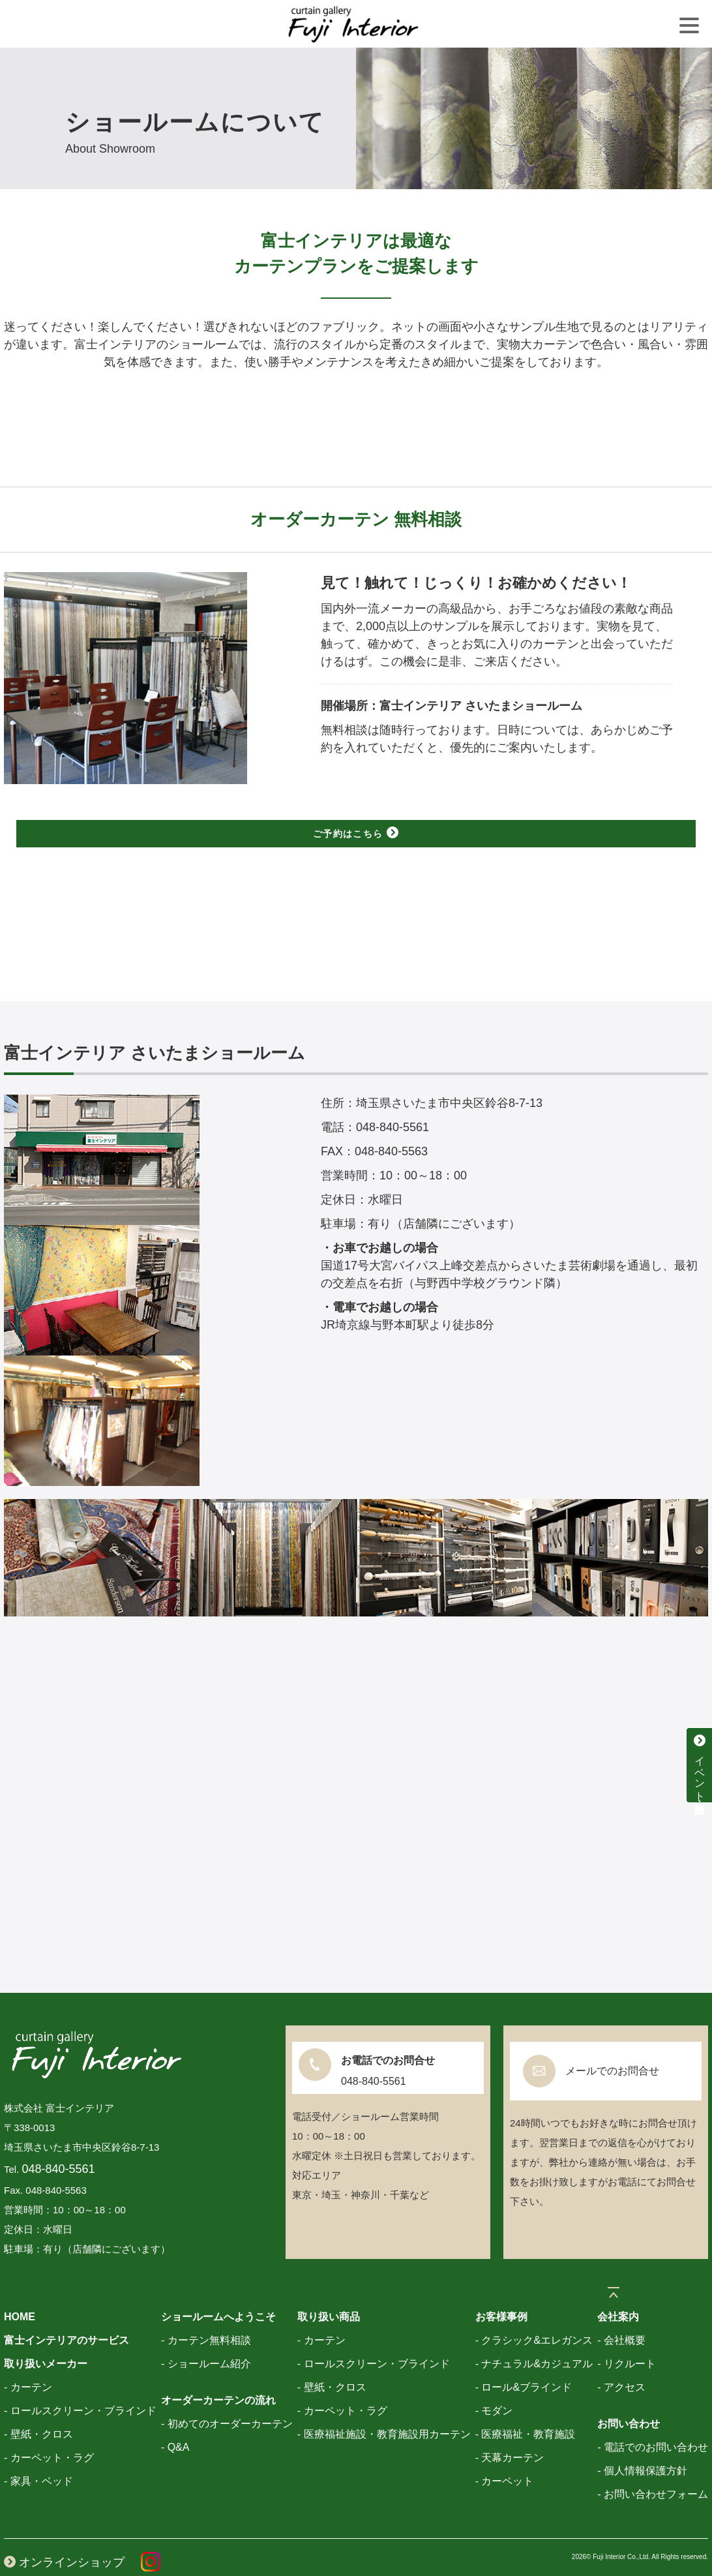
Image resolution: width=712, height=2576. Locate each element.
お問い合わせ (628, 2395)
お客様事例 (501, 2288)
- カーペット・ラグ (49, 2429)
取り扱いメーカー (45, 2335)
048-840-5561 (58, 2140)
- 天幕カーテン (509, 2429)
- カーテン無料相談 (206, 2312)
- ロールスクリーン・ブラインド (80, 2382)
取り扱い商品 (328, 2288)
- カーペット (504, 2453)
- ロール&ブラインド (523, 2359)
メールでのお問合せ (612, 2043)
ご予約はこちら (356, 832)
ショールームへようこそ (218, 2288)
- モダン (494, 2382)
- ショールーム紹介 (206, 2335)
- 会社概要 (621, 2312)
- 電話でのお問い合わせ (652, 2419)
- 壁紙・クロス (38, 2406)
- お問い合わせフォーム (652, 2466)
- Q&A (175, 2419)
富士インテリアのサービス (66, 2312)
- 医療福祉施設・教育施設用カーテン (384, 2406)
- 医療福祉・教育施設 (525, 2406)
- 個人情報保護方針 (642, 2442)
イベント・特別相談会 (699, 1765)
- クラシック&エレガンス (534, 2312)
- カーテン (28, 2359)
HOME (19, 2288)
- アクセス (621, 2359)
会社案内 (618, 2288)
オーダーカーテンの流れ (218, 2372)
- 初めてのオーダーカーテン (227, 2395)
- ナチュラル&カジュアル (534, 2335)
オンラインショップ (64, 2534)
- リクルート (626, 2335)
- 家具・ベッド (38, 2453)
